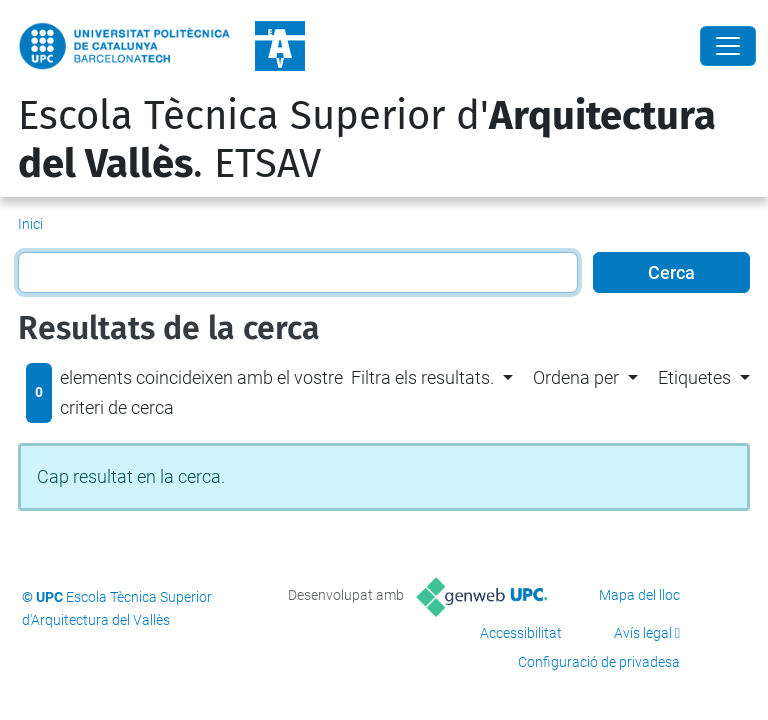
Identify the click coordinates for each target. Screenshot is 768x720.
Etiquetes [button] (694, 377)
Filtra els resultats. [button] (422, 377)
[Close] (728, 46)
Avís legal (643, 633)
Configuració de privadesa (599, 662)
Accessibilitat (521, 633)
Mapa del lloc (639, 595)
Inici (30, 224)
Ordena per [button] (576, 377)
